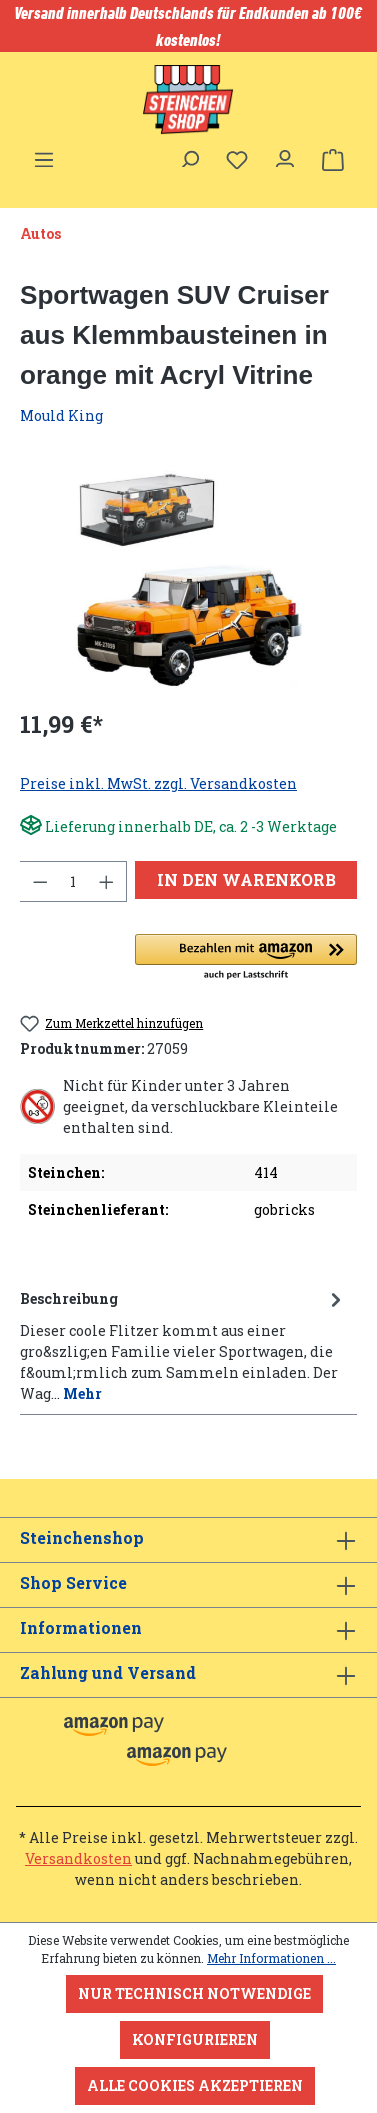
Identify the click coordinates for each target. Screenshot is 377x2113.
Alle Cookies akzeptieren (195, 2085)
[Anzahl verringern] (40, 881)
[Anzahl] (73, 881)
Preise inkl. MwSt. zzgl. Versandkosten (158, 783)
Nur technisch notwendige (194, 1993)
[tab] (183, 1344)
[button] (246, 958)
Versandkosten (78, 1858)
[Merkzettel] (237, 160)
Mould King (61, 415)
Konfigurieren (195, 2039)
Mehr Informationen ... (271, 1958)
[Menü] (44, 154)
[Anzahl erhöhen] (107, 881)
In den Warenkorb (246, 879)
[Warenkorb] (333, 160)
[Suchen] (189, 154)
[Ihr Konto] (285, 154)
